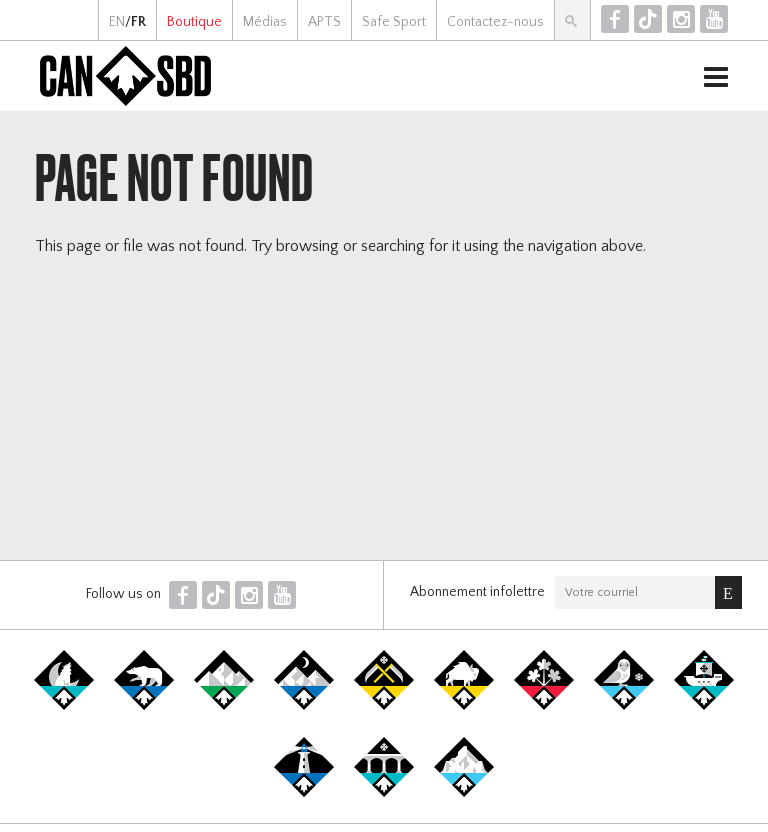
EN (117, 22)
